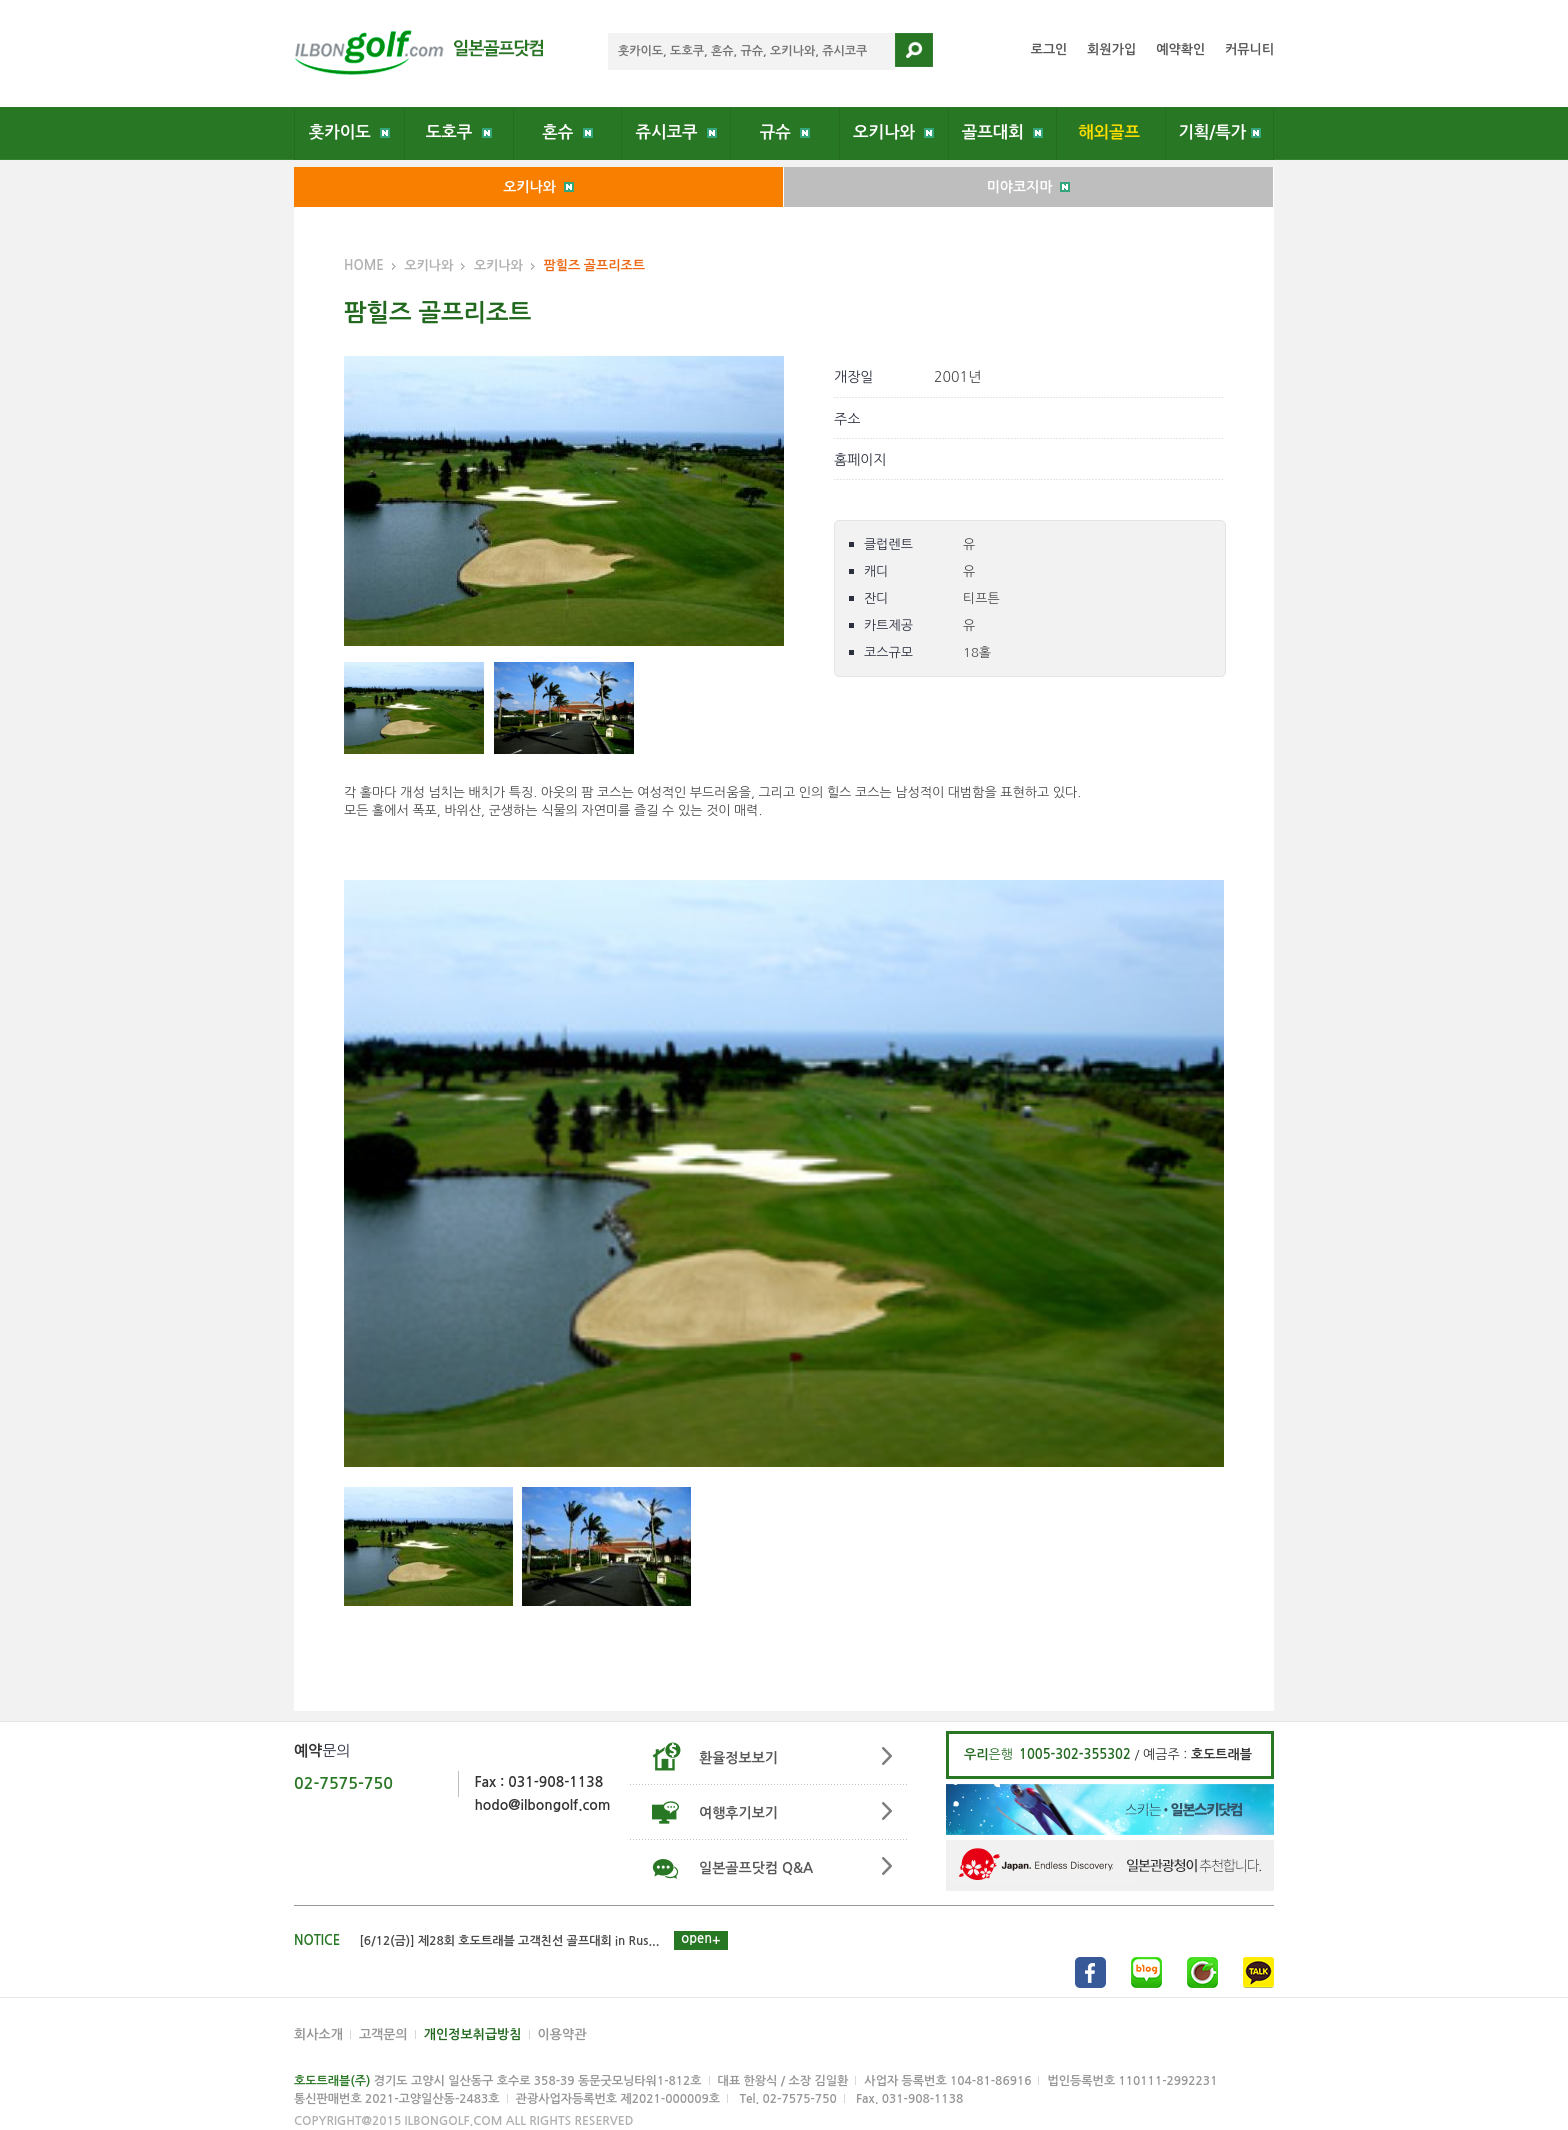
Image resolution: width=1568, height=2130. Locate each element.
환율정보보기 (738, 1758)
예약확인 (1180, 49)
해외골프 (1111, 132)
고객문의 (383, 2034)
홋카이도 (349, 132)
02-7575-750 (343, 1783)
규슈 (785, 132)
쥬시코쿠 (676, 132)
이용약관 (562, 2034)
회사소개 (318, 2034)
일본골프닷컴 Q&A (756, 1868)
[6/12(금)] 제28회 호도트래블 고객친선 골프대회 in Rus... (510, 1941)
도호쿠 (459, 132)
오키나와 (893, 132)
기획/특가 (1219, 132)
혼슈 (567, 132)
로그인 (1049, 49)
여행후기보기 (738, 1813)
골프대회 (1002, 132)
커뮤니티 (1249, 49)
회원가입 (1111, 49)
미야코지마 (1029, 187)
